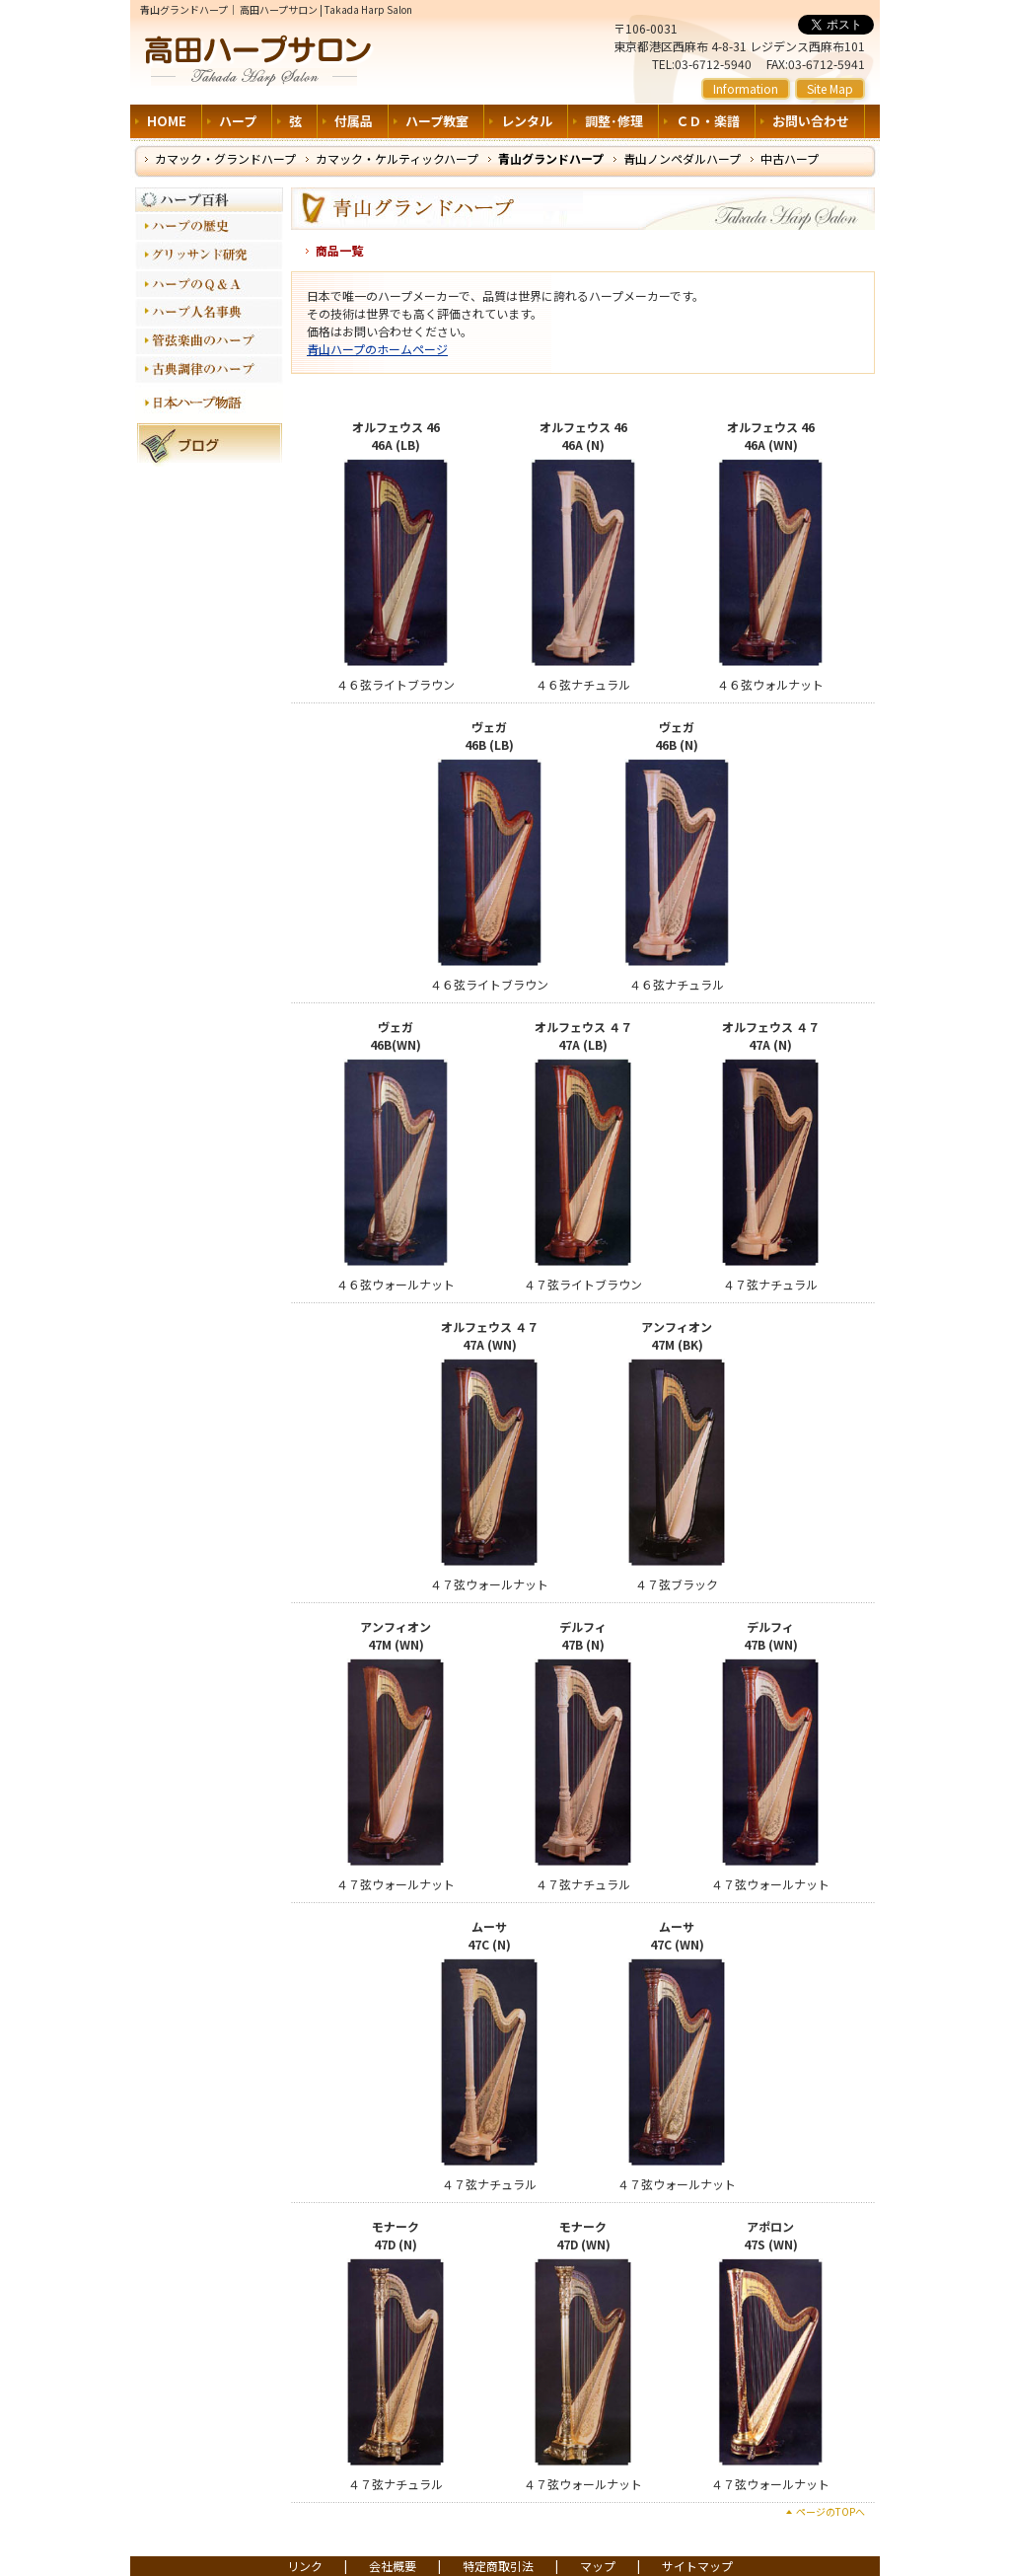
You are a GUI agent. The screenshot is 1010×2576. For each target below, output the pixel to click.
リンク (305, 2565)
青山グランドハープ (551, 158)
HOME (166, 120)
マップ (597, 2565)
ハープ (237, 120)
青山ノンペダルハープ (682, 158)
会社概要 (392, 2565)
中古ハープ (789, 158)
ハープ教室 (437, 120)
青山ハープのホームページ (377, 348)
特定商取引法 (498, 2565)
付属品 (353, 120)
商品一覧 (339, 250)
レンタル (526, 120)
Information (745, 88)
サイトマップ (697, 2565)
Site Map (830, 88)
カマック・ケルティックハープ (397, 158)
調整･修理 (614, 120)
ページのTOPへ (830, 2511)
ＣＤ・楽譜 (708, 120)
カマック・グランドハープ (225, 158)
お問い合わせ (810, 120)
